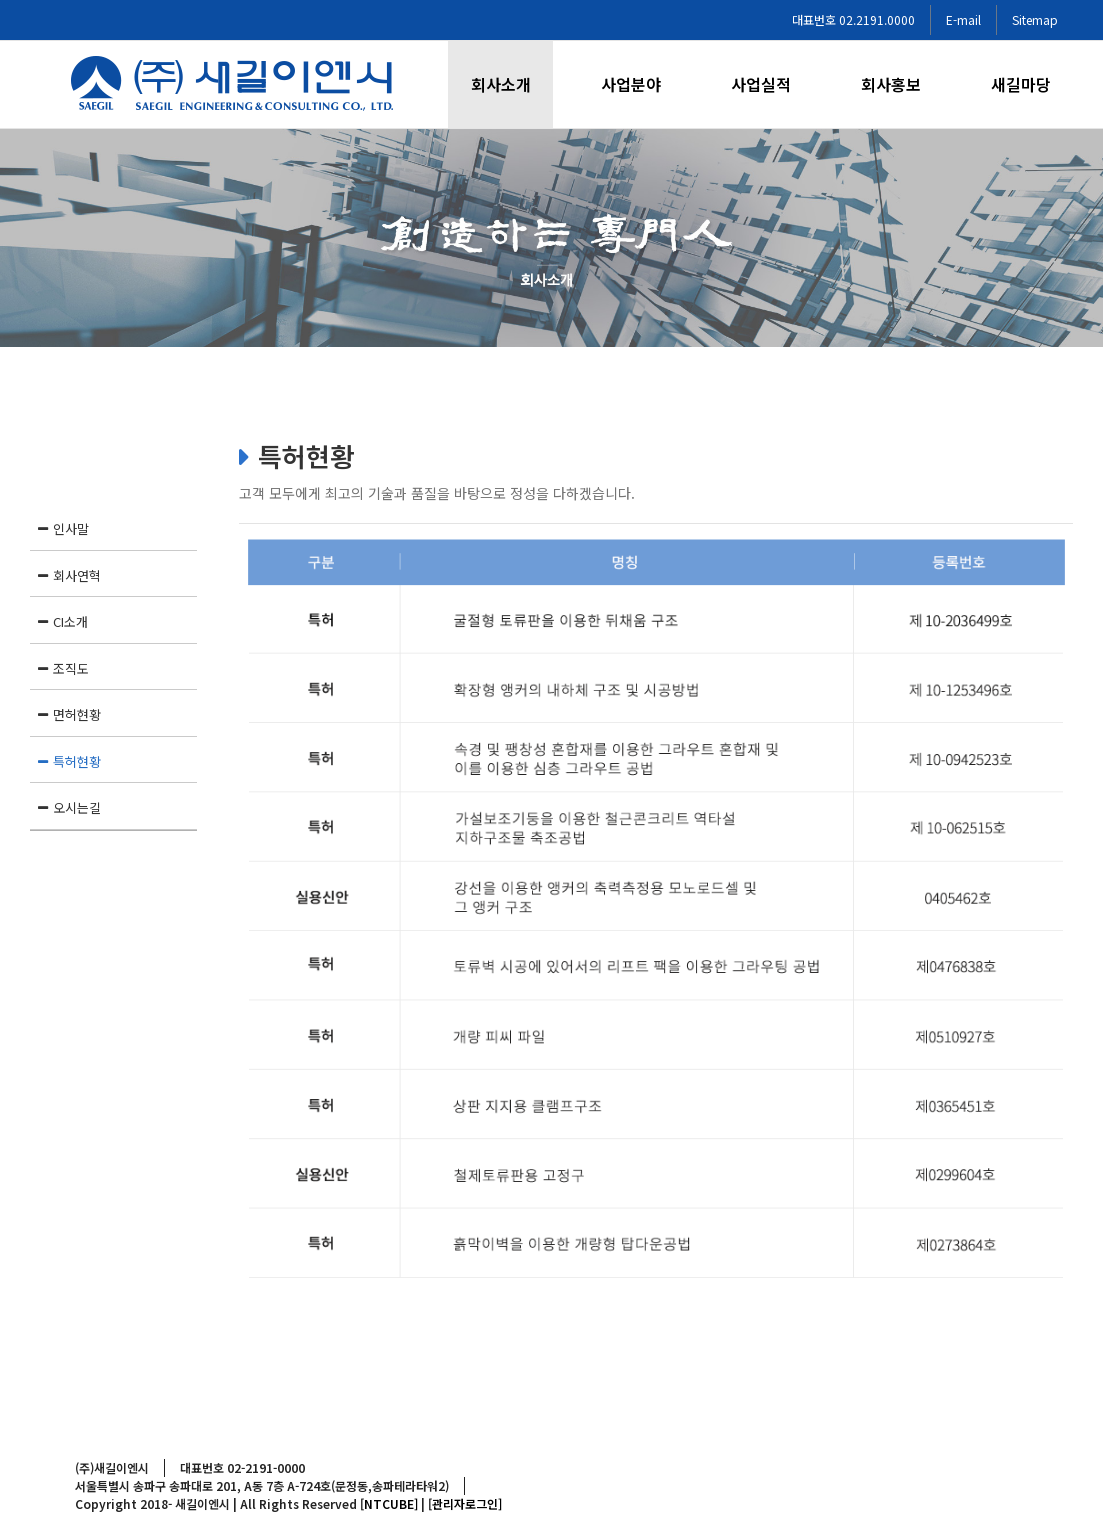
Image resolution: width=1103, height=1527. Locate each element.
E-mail (963, 19)
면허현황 (77, 714)
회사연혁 (77, 575)
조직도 (71, 668)
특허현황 (77, 761)
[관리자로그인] (465, 1503)
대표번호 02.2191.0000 (853, 19)
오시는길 (77, 807)
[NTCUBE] (389, 1503)
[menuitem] (513, 84)
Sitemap (1035, 19)
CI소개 (70, 621)
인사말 (71, 528)
